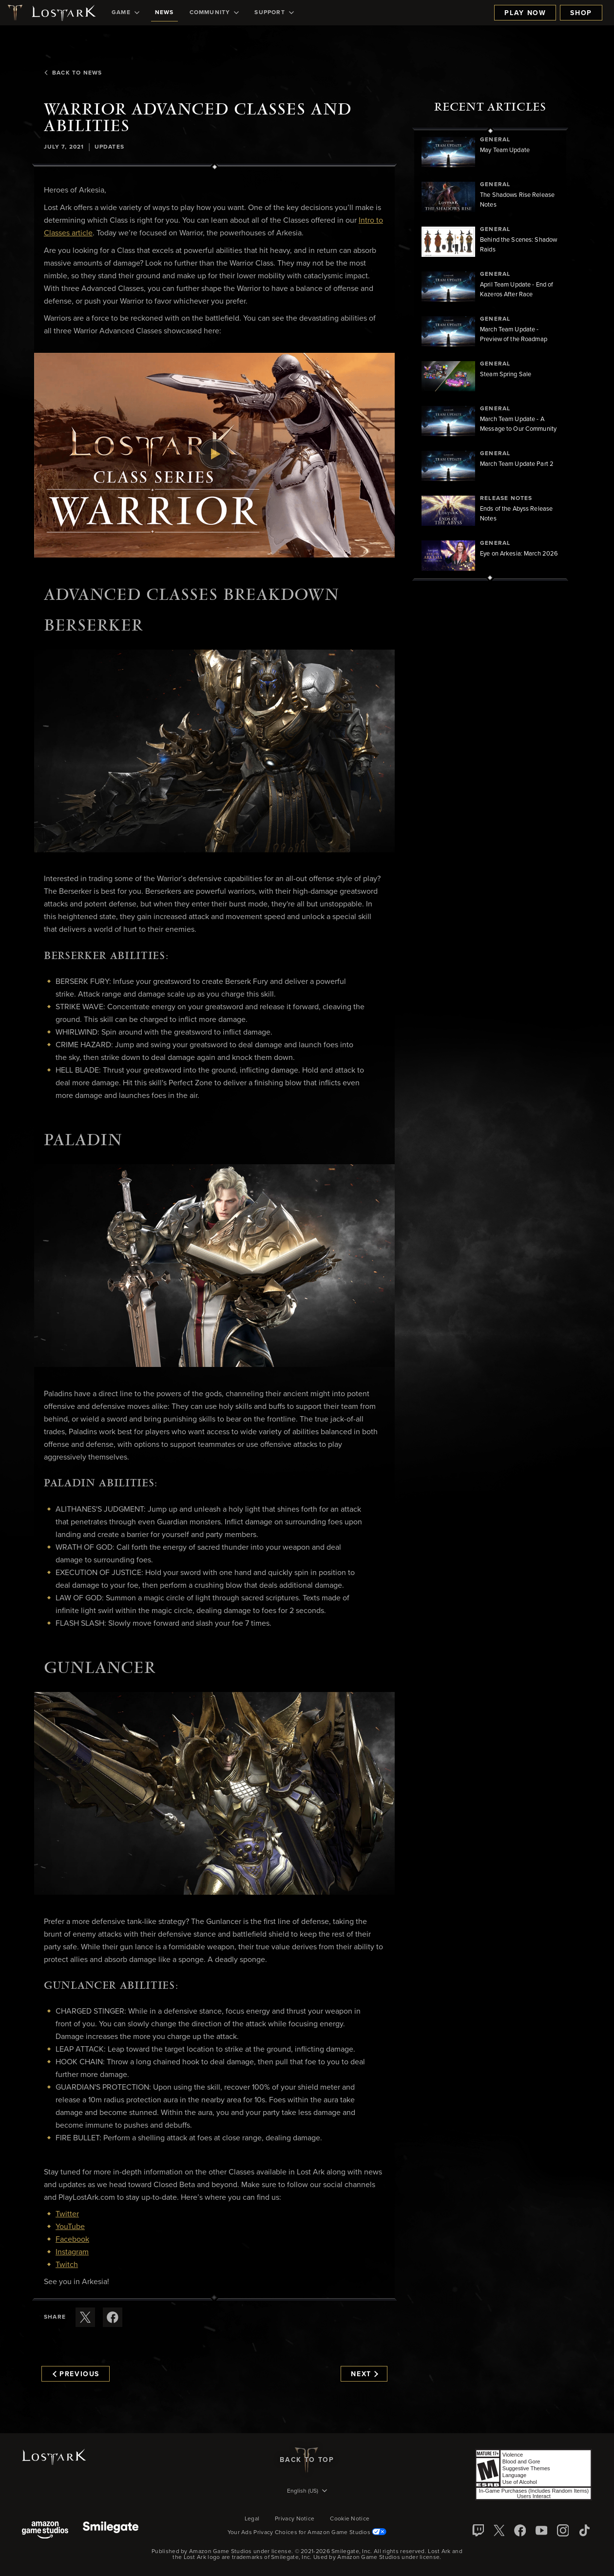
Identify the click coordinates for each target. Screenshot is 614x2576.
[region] (490, 354)
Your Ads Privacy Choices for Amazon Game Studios (307, 2533)
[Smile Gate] (110, 2530)
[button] (214, 455)
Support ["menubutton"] (273, 13)
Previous (76, 2374)
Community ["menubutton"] (214, 13)
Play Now (525, 13)
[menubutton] (307, 2491)
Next (364, 2374)
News (164, 13)
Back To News (72, 73)
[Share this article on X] (85, 2317)
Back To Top (307, 2460)
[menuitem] (125, 12)
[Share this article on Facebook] (112, 2317)
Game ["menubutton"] (125, 13)
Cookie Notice (349, 2519)
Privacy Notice (294, 2519)
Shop (581, 13)
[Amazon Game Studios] (45, 2530)
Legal (252, 2519)
